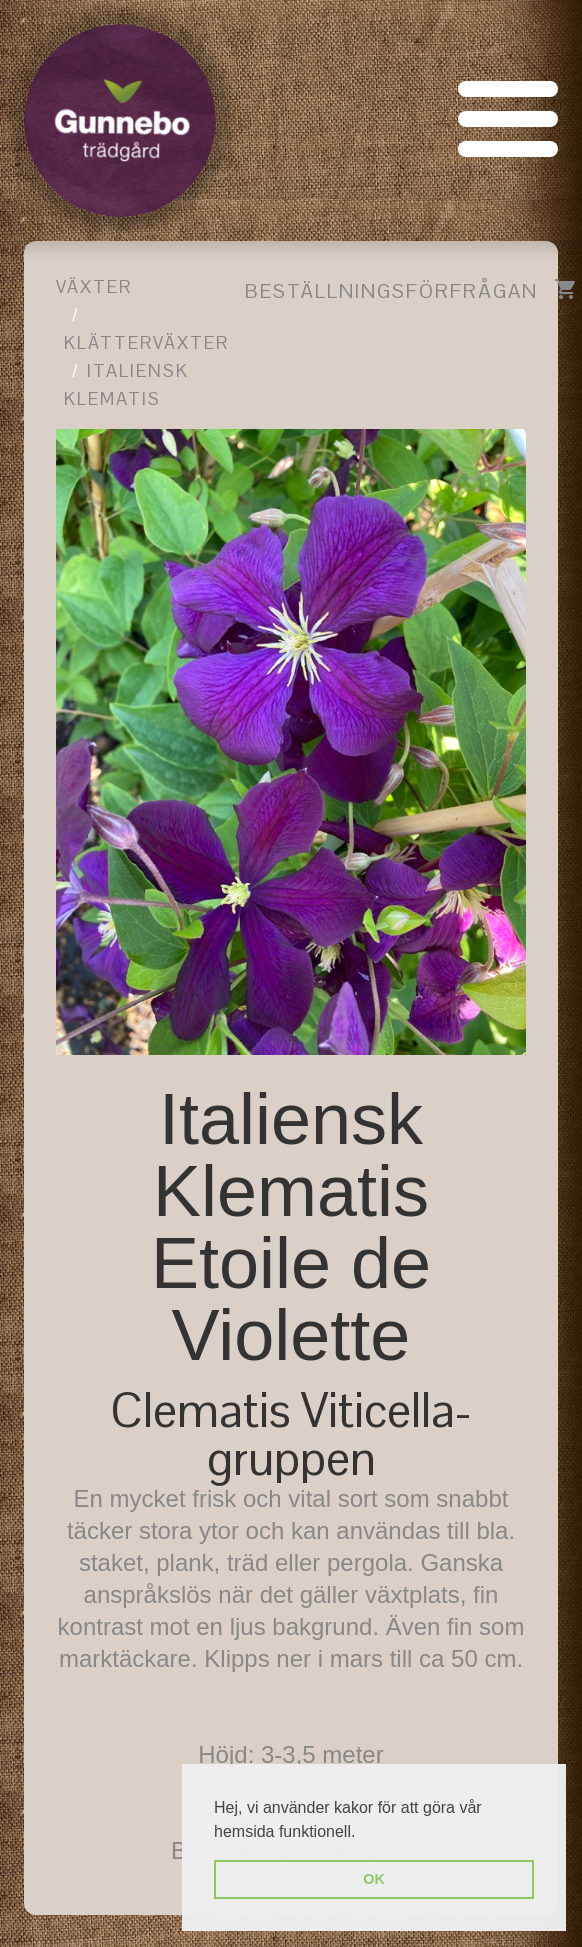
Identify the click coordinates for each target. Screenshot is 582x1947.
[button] (363, 1833)
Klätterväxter (146, 342)
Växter (94, 286)
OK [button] (374, 1879)
